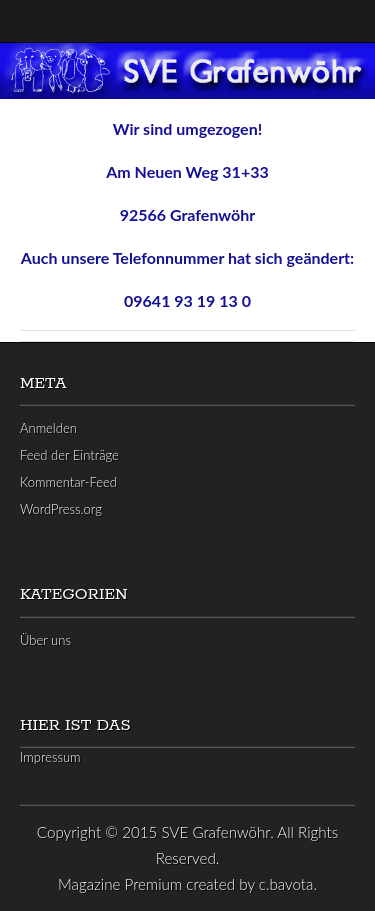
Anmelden (48, 428)
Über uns (45, 640)
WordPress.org (61, 509)
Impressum (50, 757)
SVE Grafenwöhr (216, 832)
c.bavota (286, 884)
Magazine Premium (120, 884)
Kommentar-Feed (68, 482)
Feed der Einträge (69, 455)
